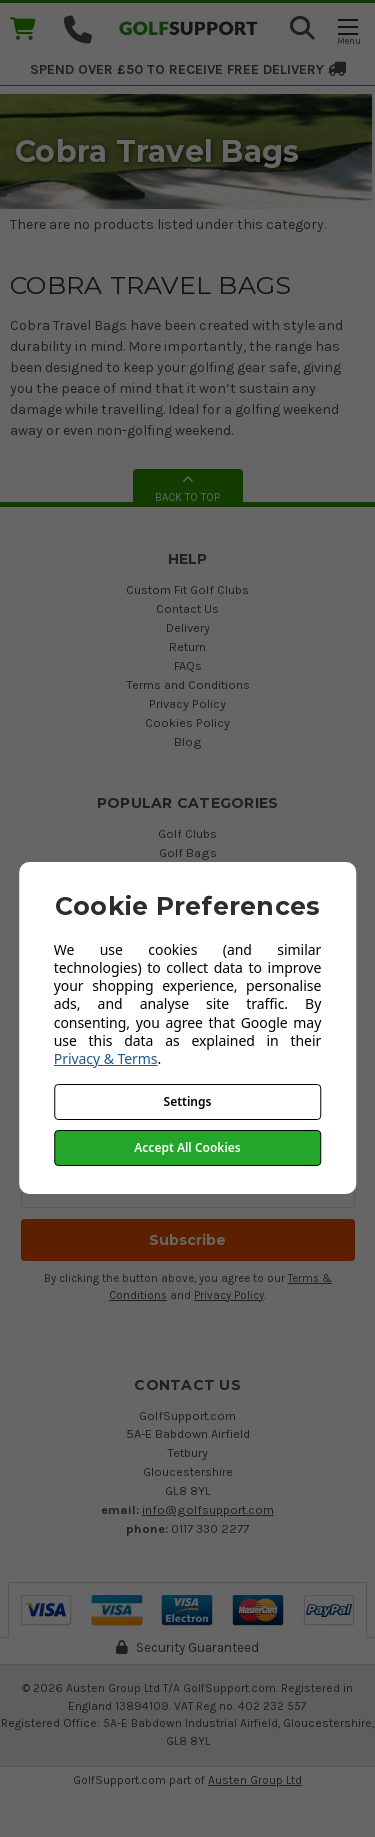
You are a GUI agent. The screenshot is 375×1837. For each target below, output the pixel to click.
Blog (188, 741)
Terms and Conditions (188, 684)
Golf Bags (188, 852)
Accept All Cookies (187, 1147)
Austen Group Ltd (255, 1780)
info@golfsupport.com (208, 1509)
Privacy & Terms (106, 1058)
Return (187, 646)
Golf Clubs (187, 833)
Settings (188, 1101)
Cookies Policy (187, 722)
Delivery (188, 627)
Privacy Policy (187, 703)
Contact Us (187, 608)
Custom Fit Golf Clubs (187, 589)
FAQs (188, 665)
